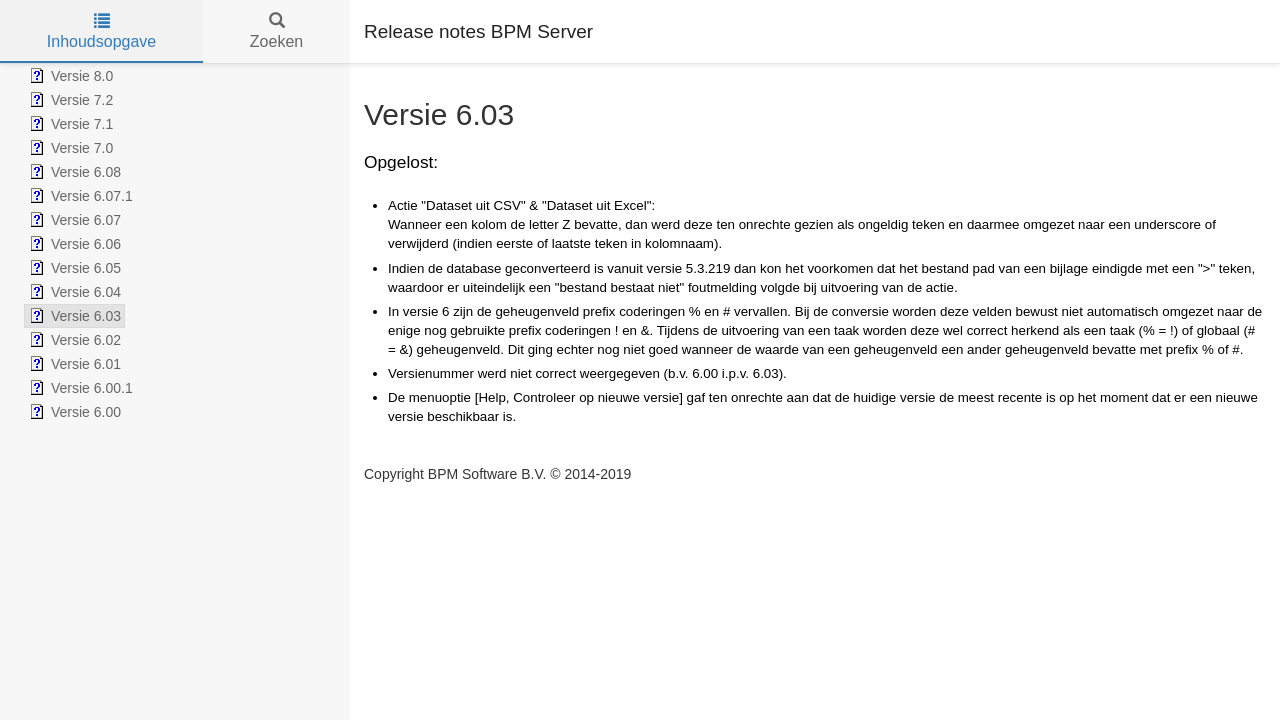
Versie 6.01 (73, 364)
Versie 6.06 (73, 244)
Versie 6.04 (73, 292)
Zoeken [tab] (276, 31)
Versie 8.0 (69, 76)
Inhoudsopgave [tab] (101, 31)
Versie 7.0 (69, 148)
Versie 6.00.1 (79, 388)
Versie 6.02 (73, 340)
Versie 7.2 (69, 100)
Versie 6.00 (73, 412)
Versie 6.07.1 (79, 196)
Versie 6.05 (73, 268)
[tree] (175, 244)
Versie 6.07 (73, 220)
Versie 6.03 (73, 316)
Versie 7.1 (69, 124)
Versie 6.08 (73, 172)
